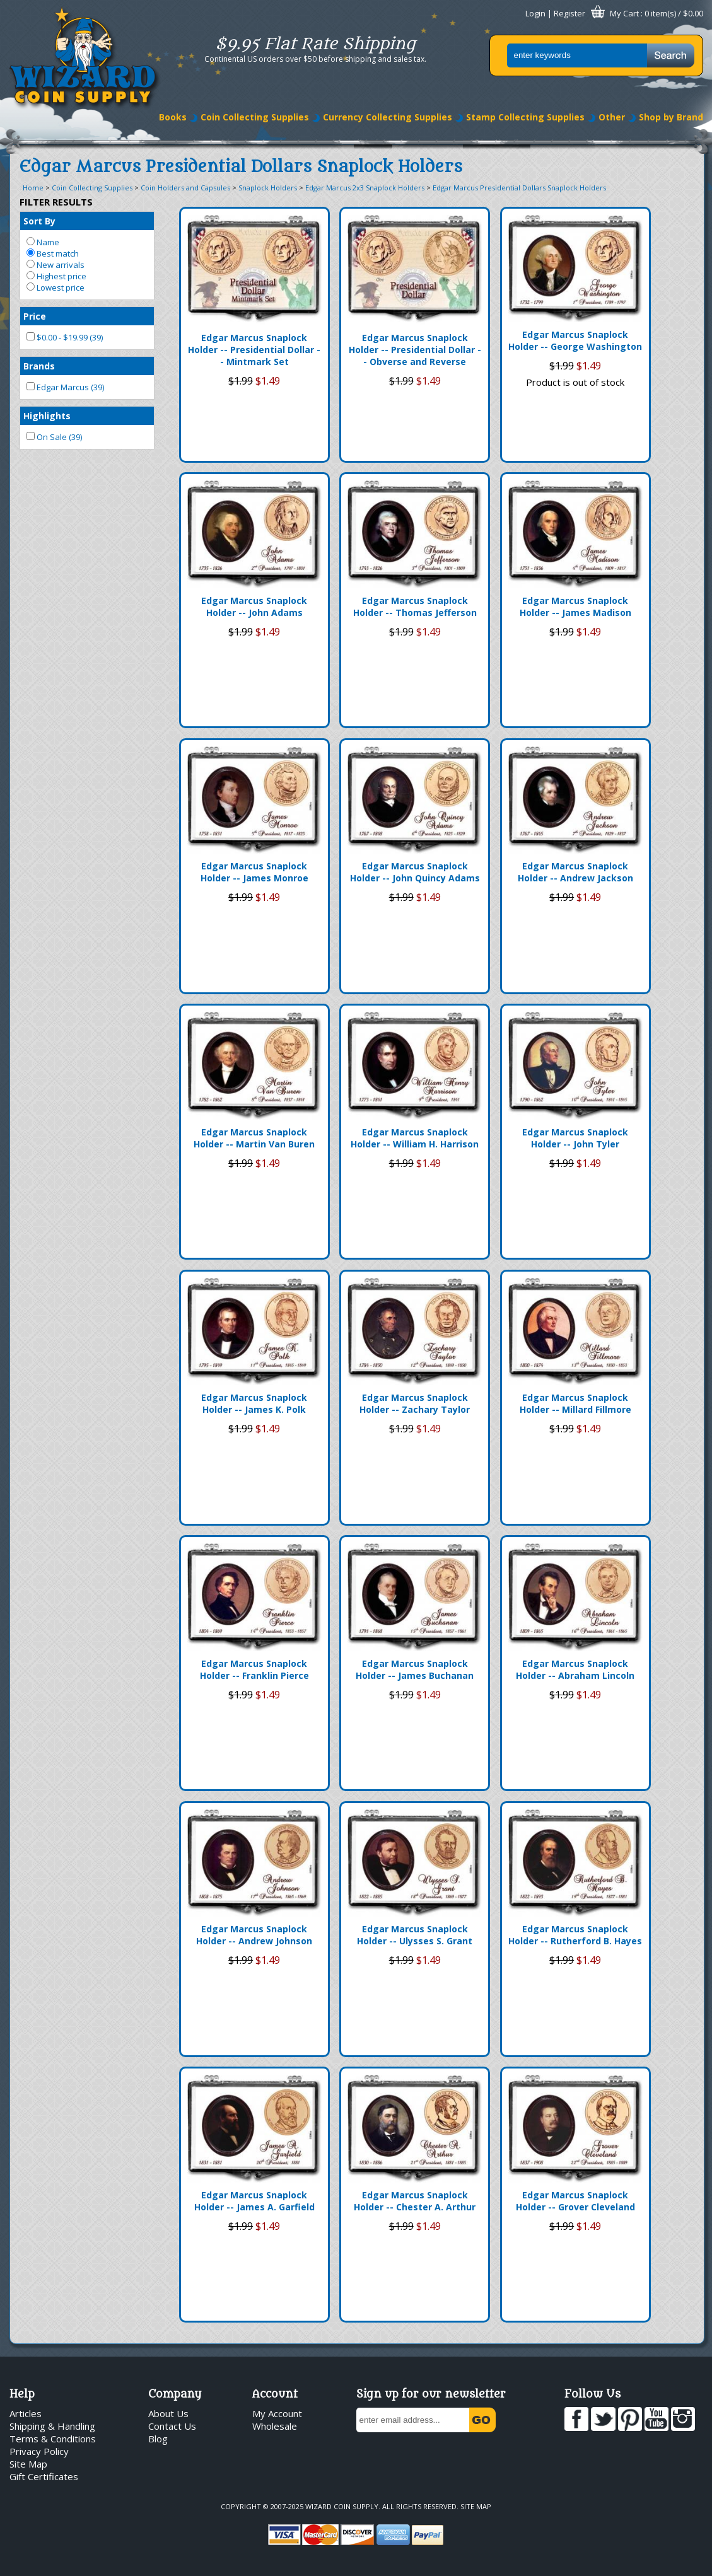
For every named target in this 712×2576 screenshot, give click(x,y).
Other (611, 117)
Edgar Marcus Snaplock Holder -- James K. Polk (254, 1403)
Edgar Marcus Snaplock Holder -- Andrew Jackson (575, 872)
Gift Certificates (43, 2476)
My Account (277, 2413)
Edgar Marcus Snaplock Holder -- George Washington (575, 340)
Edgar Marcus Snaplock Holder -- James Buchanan (415, 1669)
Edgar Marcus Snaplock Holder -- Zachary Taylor (414, 1403)
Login (535, 13)
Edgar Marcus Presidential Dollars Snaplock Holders (519, 187)
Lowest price (55, 287)
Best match (52, 253)
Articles (25, 2413)
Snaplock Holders (267, 187)
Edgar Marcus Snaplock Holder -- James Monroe (254, 872)
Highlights (47, 416)
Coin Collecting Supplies (255, 117)
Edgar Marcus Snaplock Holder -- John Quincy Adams (415, 872)
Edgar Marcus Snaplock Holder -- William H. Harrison (415, 1138)
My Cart (624, 13)
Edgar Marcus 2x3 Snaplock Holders (364, 187)
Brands (39, 366)
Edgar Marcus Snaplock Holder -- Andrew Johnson (254, 1935)
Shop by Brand (671, 117)
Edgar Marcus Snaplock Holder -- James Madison (575, 606)
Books (173, 117)
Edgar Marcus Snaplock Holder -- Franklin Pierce (254, 1669)
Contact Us (172, 2426)
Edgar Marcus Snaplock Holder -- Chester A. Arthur (415, 2201)
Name (42, 242)
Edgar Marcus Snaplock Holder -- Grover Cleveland (575, 2201)
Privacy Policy (39, 2451)
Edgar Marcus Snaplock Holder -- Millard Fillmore (575, 1403)
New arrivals (55, 264)
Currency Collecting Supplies (387, 117)
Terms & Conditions (52, 2438)
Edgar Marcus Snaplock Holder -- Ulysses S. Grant (414, 1935)
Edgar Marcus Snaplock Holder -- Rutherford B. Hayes (575, 1935)
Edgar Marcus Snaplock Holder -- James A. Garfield (254, 2201)
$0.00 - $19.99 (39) (64, 337)
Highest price (56, 276)
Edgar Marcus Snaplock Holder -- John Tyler (575, 1138)
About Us (168, 2413)
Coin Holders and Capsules (185, 187)
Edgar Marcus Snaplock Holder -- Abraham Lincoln (575, 1669)
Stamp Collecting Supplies (525, 117)
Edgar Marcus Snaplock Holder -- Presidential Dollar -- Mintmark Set (254, 350)
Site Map (28, 2463)
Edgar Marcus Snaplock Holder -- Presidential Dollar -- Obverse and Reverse (415, 350)
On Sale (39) (54, 437)
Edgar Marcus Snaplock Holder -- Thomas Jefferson (415, 606)
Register (569, 13)
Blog (158, 2438)
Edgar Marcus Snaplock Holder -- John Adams (254, 606)
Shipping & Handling (52, 2426)
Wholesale (274, 2426)
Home (33, 187)
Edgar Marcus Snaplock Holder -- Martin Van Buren (254, 1138)
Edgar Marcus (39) (65, 387)
